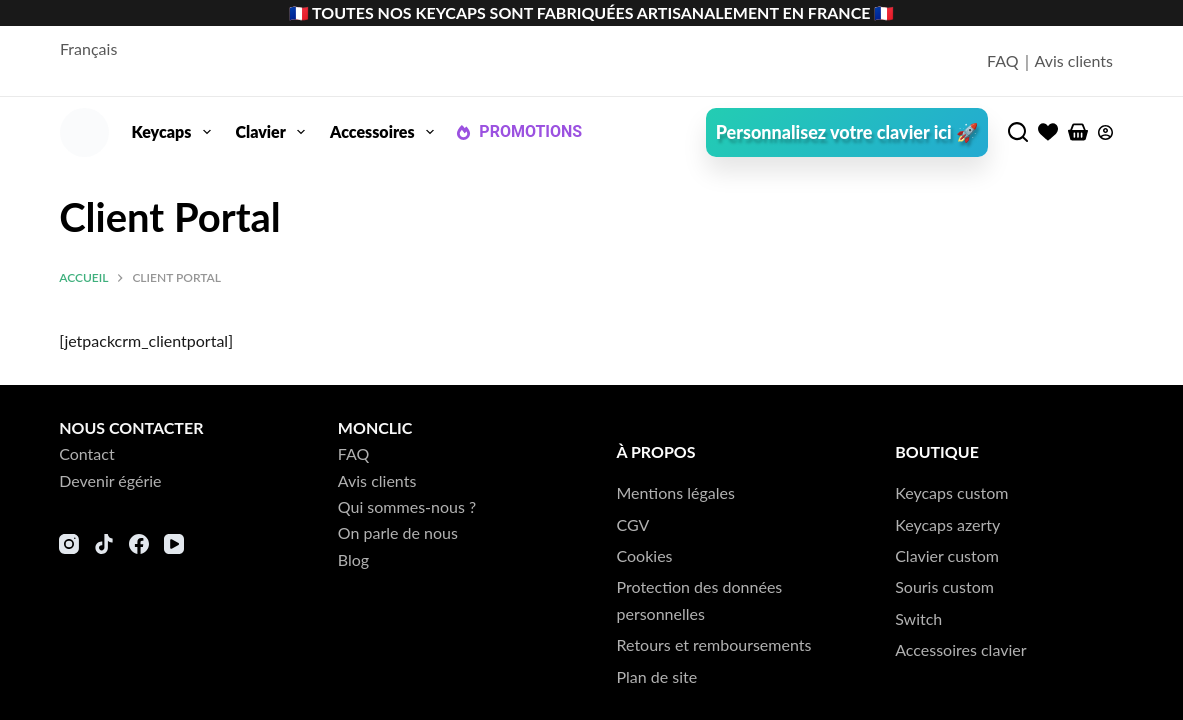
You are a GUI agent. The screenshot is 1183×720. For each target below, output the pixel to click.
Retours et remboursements (714, 644)
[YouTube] (174, 544)
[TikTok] (104, 544)
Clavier (275, 132)
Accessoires (386, 132)
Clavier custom (947, 555)
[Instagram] (69, 544)
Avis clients (1074, 60)
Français (88, 48)
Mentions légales (676, 492)
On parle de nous (398, 532)
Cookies (645, 555)
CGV (633, 524)
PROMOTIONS (519, 131)
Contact (86, 453)
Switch (918, 618)
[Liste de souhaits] (1048, 132)
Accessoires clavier (960, 649)
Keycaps (175, 132)
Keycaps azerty (947, 524)
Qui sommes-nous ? (407, 506)
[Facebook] (139, 544)
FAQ (1002, 60)
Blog (353, 559)
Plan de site (657, 676)
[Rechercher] (1018, 132)
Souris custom (944, 586)
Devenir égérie (110, 480)
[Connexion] (1105, 132)
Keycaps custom (951, 492)
